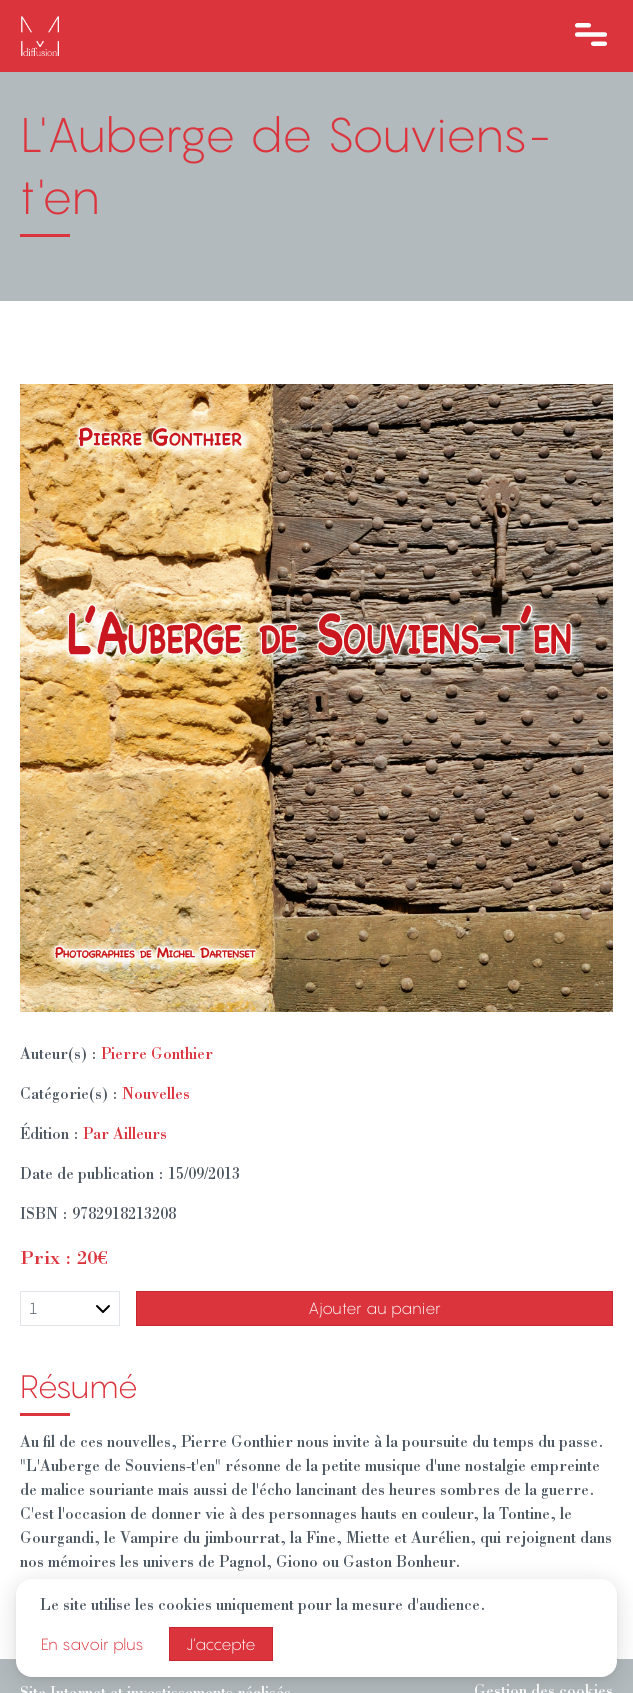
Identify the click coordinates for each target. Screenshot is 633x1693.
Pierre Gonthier (157, 1056)
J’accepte (221, 1644)
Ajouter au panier (374, 1308)
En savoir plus (92, 1644)
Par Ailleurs (125, 1136)
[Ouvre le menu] (591, 36)
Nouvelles (156, 1096)
